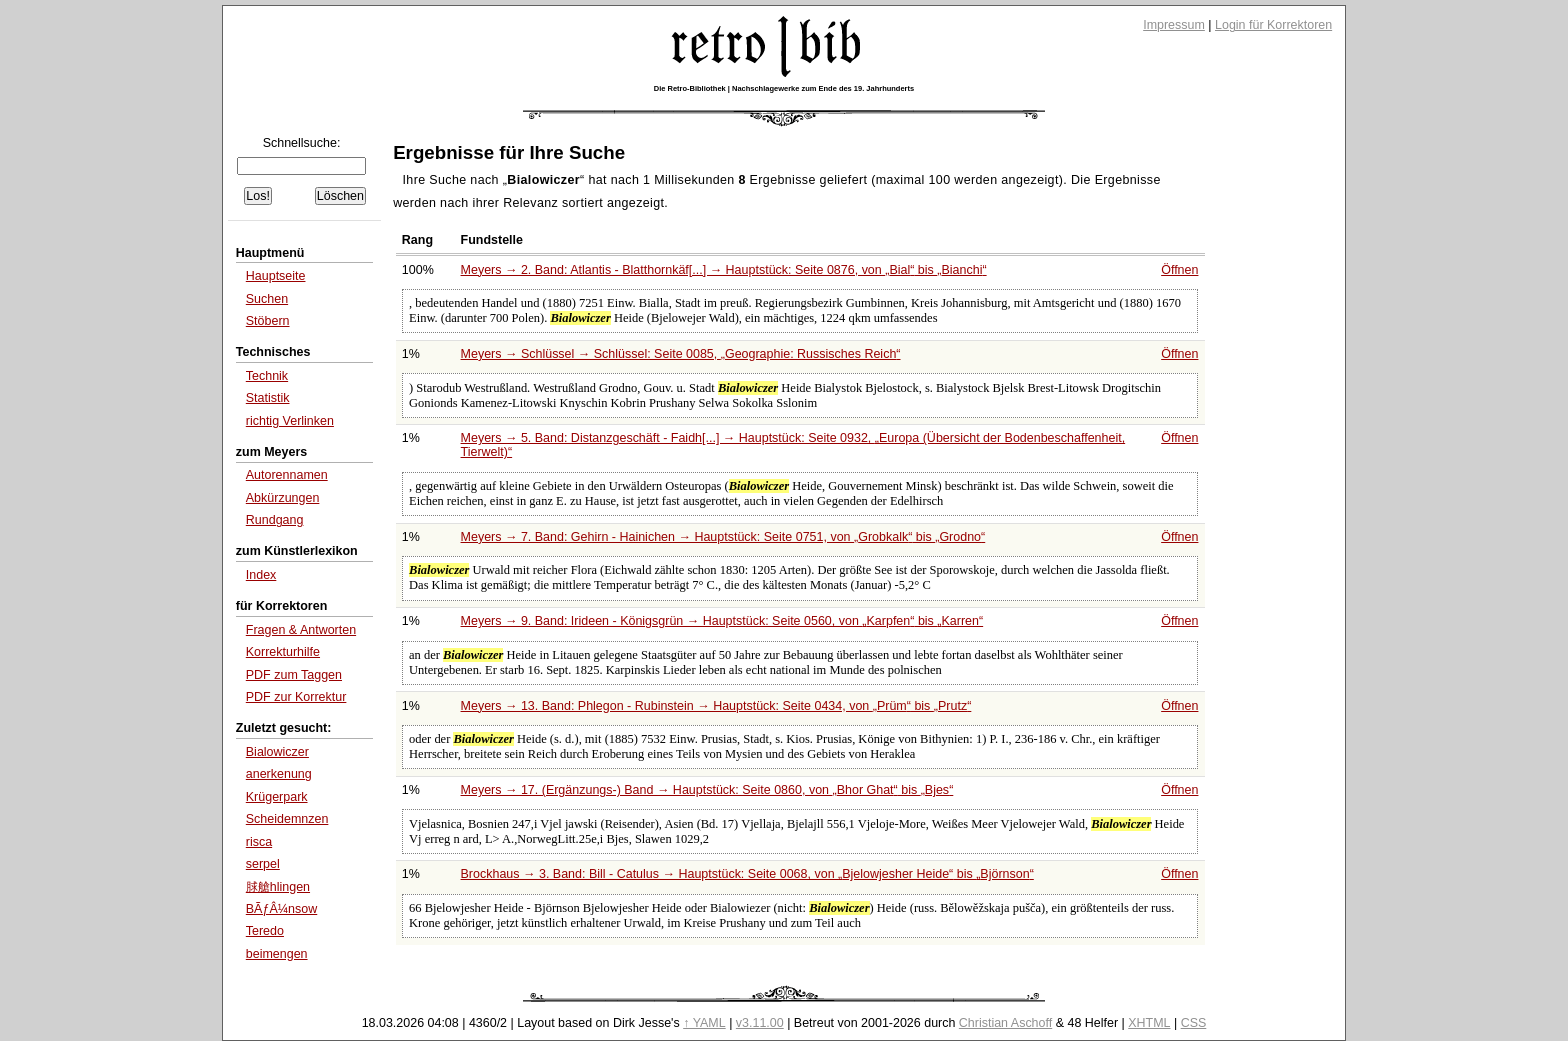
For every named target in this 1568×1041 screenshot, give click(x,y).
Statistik (268, 398)
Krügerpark (277, 797)
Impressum (1174, 25)
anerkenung (279, 774)
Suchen (267, 299)
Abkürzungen (283, 498)
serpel (263, 864)
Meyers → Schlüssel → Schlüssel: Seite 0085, (681, 354)
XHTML (1149, 1023)
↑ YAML (704, 1023)
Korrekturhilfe (283, 652)
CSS (1194, 1023)
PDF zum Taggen (294, 675)
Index (261, 575)
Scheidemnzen (287, 819)
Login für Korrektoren (1273, 25)
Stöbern (268, 321)
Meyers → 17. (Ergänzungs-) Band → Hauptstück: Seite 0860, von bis (707, 790)
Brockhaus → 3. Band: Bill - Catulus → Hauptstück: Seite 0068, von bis (747, 874)
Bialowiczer (277, 752)
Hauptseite (276, 276)
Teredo (265, 931)
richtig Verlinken (290, 421)
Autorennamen (287, 475)
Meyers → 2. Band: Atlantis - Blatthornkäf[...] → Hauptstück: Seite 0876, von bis (724, 270)
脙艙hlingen (278, 887)
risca (259, 842)
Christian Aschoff (1005, 1023)
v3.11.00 (760, 1023)
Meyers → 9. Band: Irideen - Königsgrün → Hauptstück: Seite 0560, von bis (722, 621)
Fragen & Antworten (301, 630)
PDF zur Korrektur (296, 697)
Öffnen (1179, 270)
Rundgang (275, 520)
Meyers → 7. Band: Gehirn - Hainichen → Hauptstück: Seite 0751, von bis (723, 537)
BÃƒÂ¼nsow (281, 909)
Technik (267, 376)
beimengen (277, 954)
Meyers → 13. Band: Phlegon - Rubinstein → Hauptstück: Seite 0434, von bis (716, 706)
